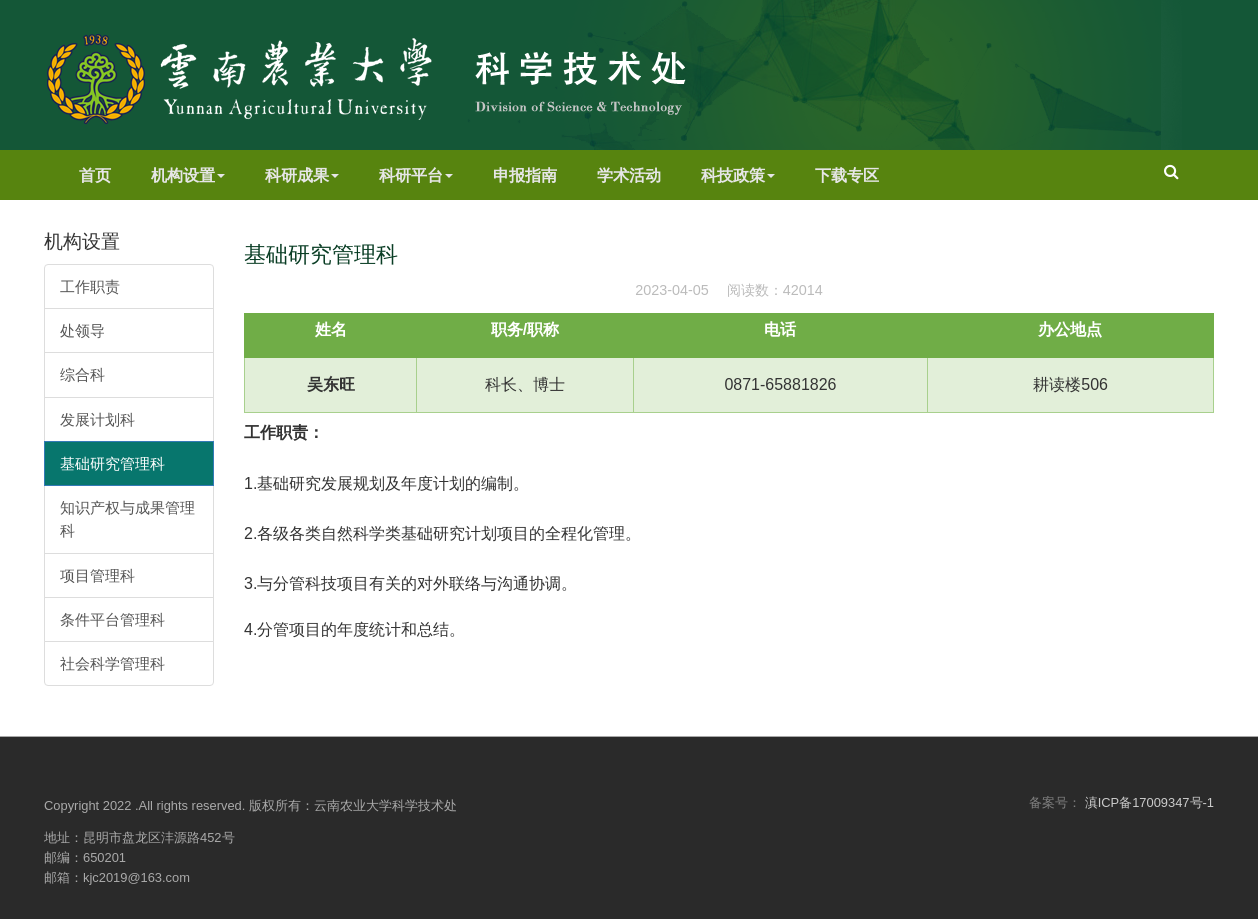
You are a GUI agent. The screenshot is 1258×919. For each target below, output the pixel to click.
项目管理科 (97, 575)
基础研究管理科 (112, 463)
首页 (95, 175)
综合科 (82, 374)
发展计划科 (97, 419)
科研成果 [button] (302, 175)
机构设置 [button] (188, 175)
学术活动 (629, 175)
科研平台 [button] (416, 175)
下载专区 (847, 175)
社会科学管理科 (112, 663)
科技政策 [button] (738, 175)
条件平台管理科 (112, 619)
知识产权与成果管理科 (127, 519)
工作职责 (90, 286)
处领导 (82, 330)
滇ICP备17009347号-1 (1149, 802)
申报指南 (525, 175)
